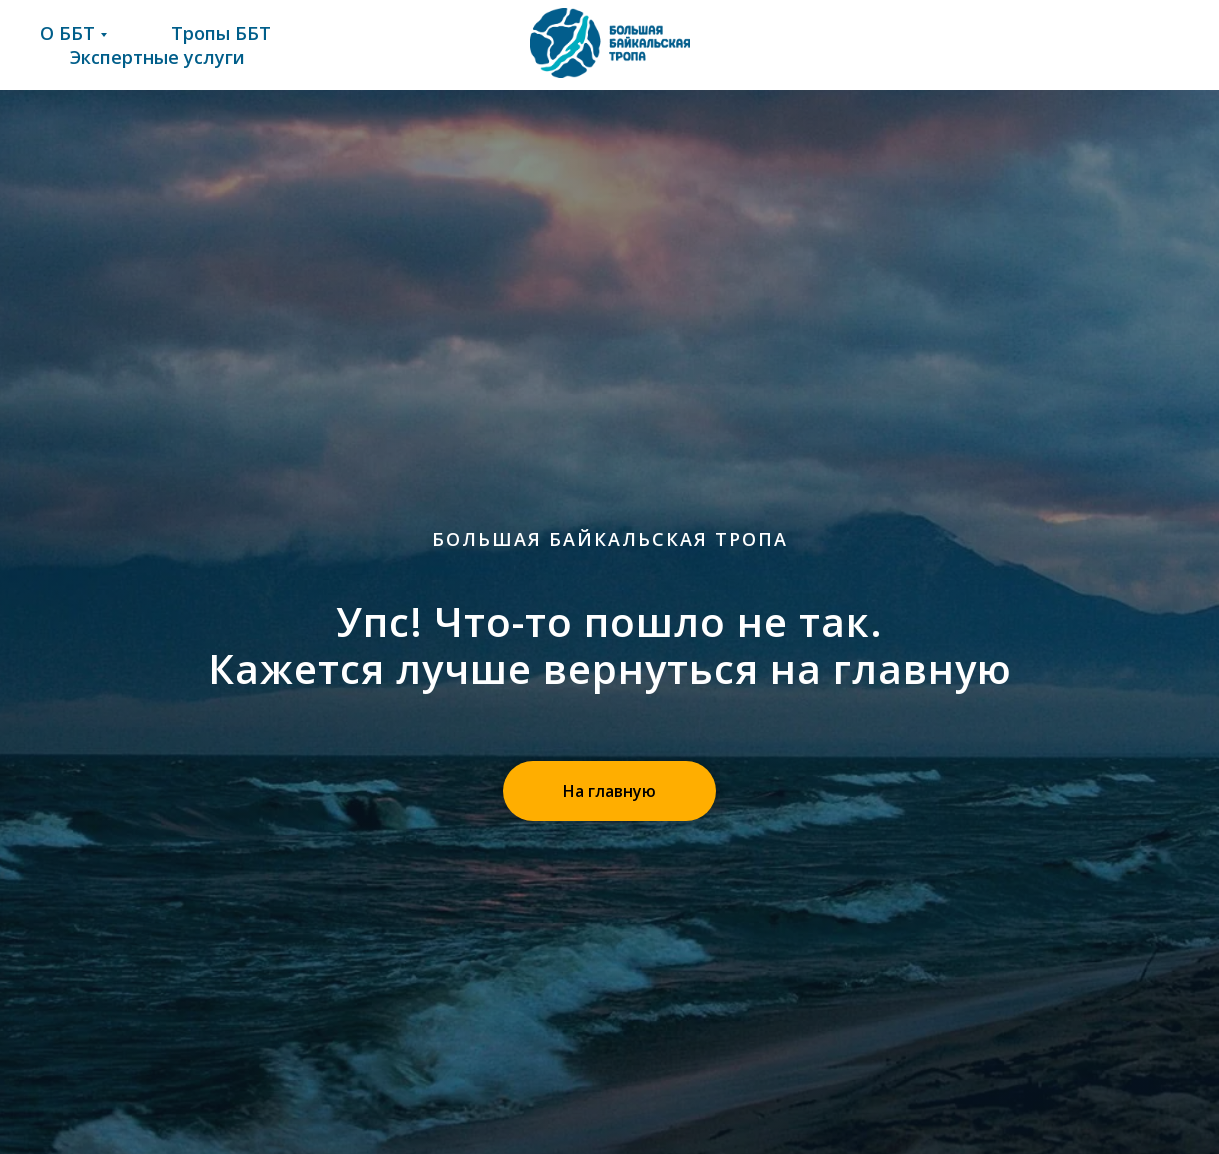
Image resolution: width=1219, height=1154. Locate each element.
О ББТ (67, 33)
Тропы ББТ (221, 33)
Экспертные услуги (157, 57)
